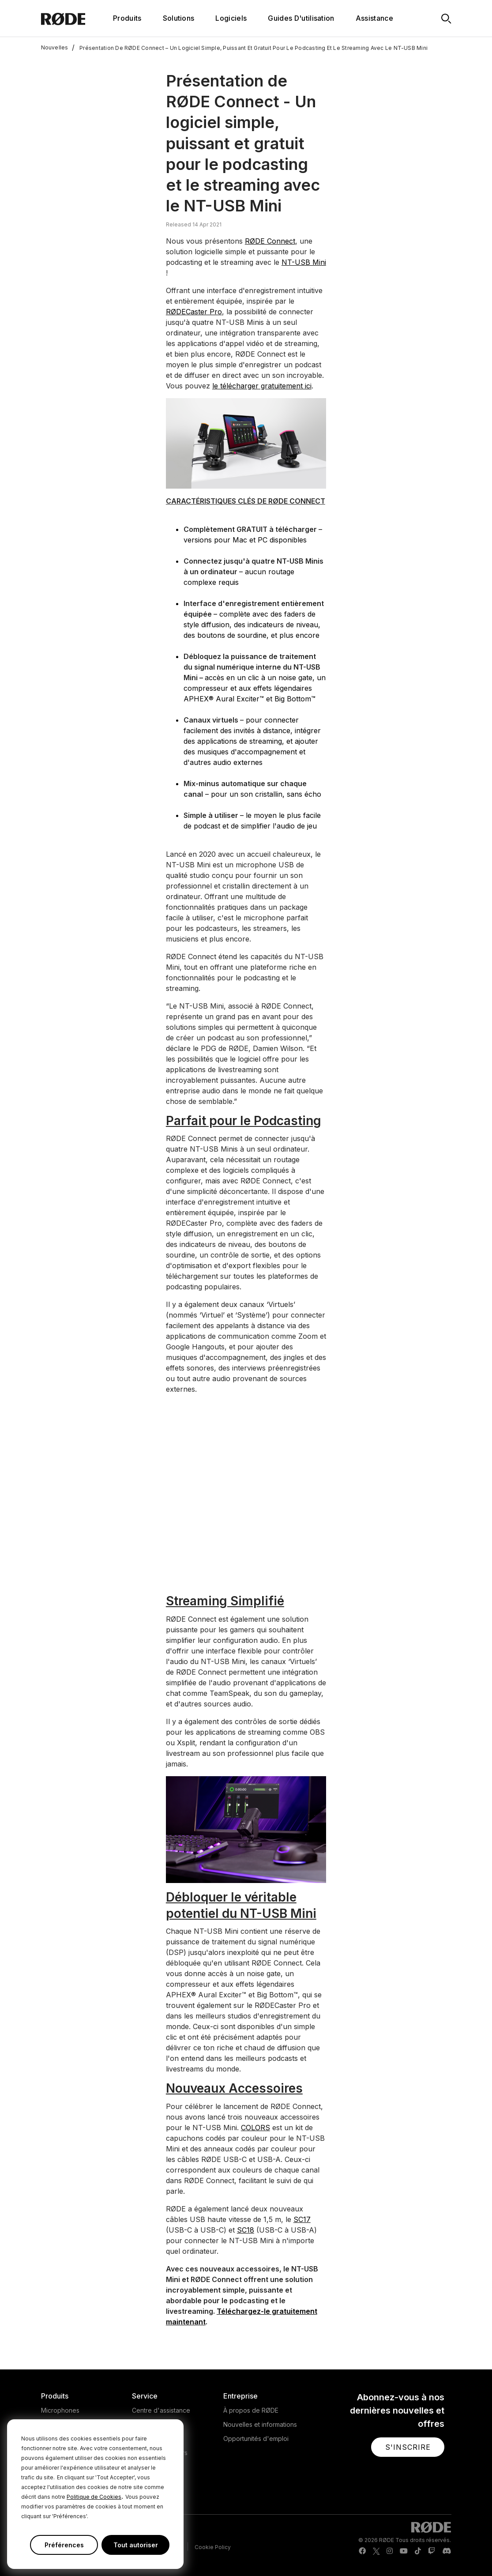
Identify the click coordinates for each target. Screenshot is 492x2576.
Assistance (374, 18)
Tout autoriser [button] (135, 2545)
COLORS (255, 2127)
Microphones (60, 2410)
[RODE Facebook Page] (362, 2551)
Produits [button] (127, 18)
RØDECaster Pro (194, 311)
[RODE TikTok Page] (418, 2551)
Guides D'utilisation (301, 18)
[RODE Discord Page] (446, 2551)
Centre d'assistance (161, 2410)
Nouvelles (54, 48)
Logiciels (231, 18)
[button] (407, 2447)
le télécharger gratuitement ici (262, 385)
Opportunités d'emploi (256, 2438)
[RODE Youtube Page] (404, 2551)
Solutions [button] (179, 18)
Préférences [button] (64, 2545)
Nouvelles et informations (260, 2424)
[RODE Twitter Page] (376, 2551)
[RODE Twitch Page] (431, 2551)
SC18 (245, 2230)
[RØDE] (75, 18)
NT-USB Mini (304, 262)
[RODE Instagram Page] (390, 2551)
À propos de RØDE (250, 2410)
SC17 (302, 2219)
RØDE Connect (270, 241)
